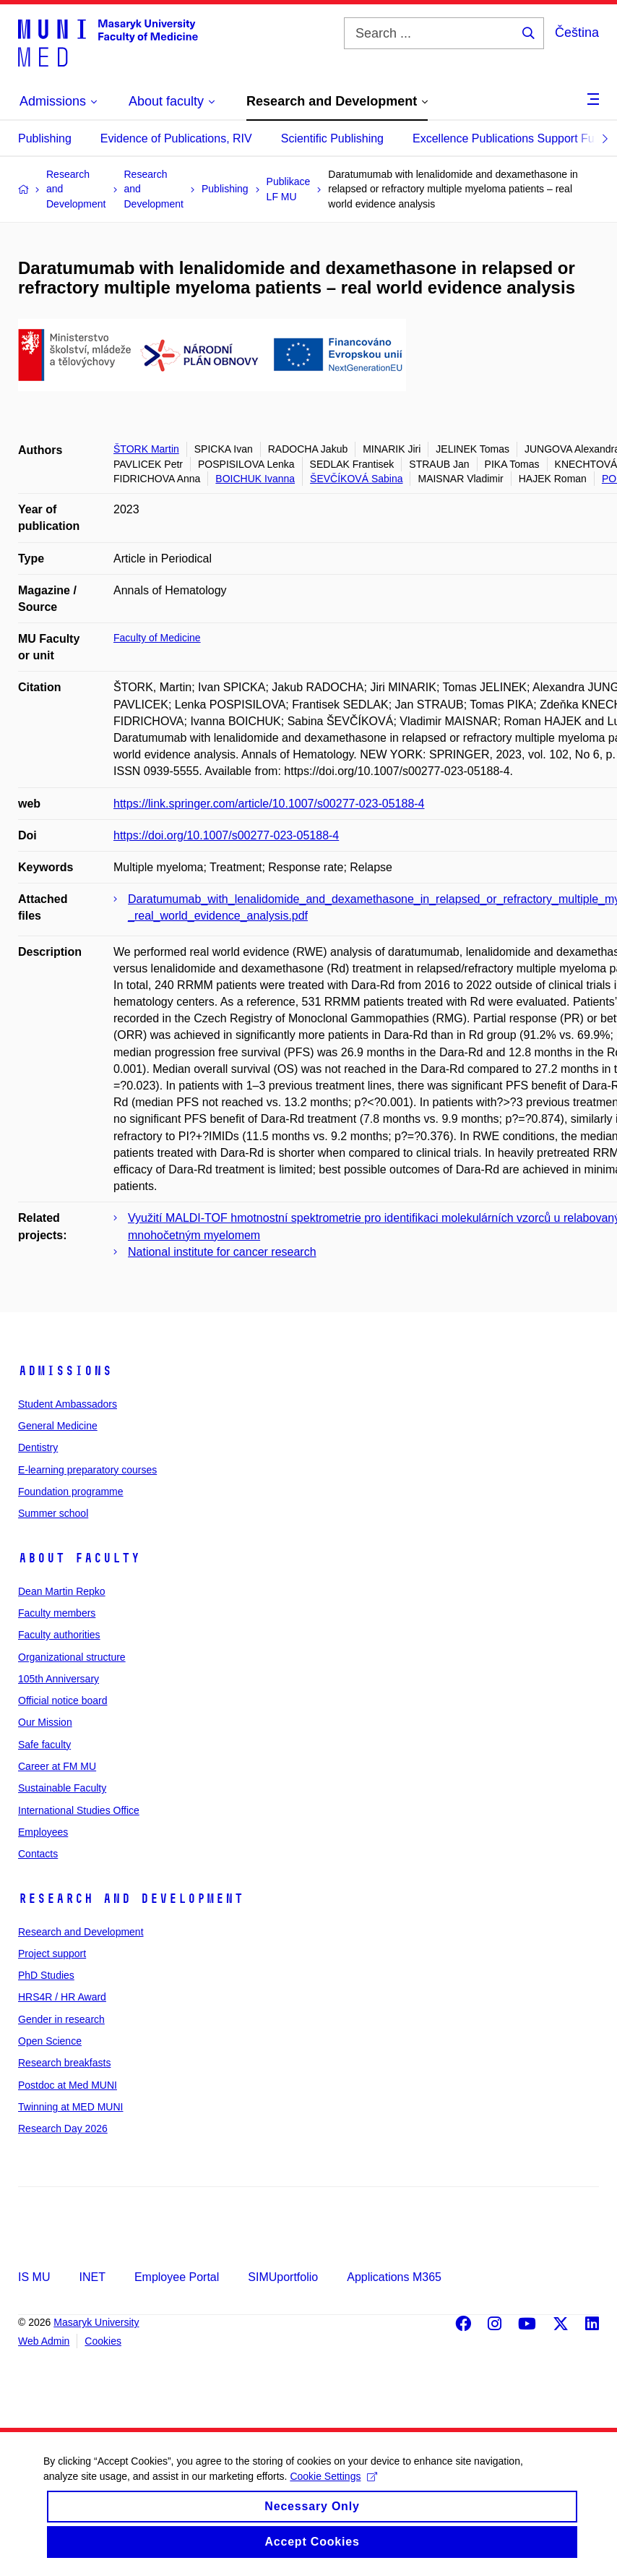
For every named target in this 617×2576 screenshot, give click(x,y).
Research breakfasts (64, 2062)
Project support (52, 1953)
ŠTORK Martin (146, 449)
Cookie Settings (333, 2488)
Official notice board (62, 1700)
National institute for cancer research (222, 1252)
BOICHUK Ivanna (255, 478)
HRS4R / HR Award (62, 1997)
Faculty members (56, 1613)
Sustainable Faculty (62, 1788)
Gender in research (61, 2019)
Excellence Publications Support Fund (510, 138)
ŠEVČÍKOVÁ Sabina (356, 478)
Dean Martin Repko (61, 1591)
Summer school (53, 1513)
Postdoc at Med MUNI (67, 2085)
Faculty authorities (59, 1634)
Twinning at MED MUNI (70, 2107)
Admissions (65, 1371)
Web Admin (43, 2341)
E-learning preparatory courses (87, 1470)
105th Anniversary (58, 1679)
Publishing (45, 138)
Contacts (38, 1854)
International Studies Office (78, 1810)
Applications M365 (394, 2277)
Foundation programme (71, 1491)
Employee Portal (176, 2277)
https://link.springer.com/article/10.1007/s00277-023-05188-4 (268, 803)
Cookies (103, 2341)
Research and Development (130, 1899)
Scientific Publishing (332, 138)
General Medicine (58, 1426)
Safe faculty (44, 1744)
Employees (43, 1832)
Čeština (577, 32)
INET (92, 2277)
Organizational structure (72, 1657)
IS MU (34, 2277)
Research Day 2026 (63, 2128)
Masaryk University (96, 2322)
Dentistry (38, 1447)
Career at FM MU (57, 1766)
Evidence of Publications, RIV (176, 138)
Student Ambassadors (67, 1404)
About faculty (79, 1558)
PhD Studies (46, 1975)
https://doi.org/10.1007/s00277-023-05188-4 (226, 835)
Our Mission (45, 1722)
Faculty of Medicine (157, 637)
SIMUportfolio (283, 2277)
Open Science (50, 2041)
